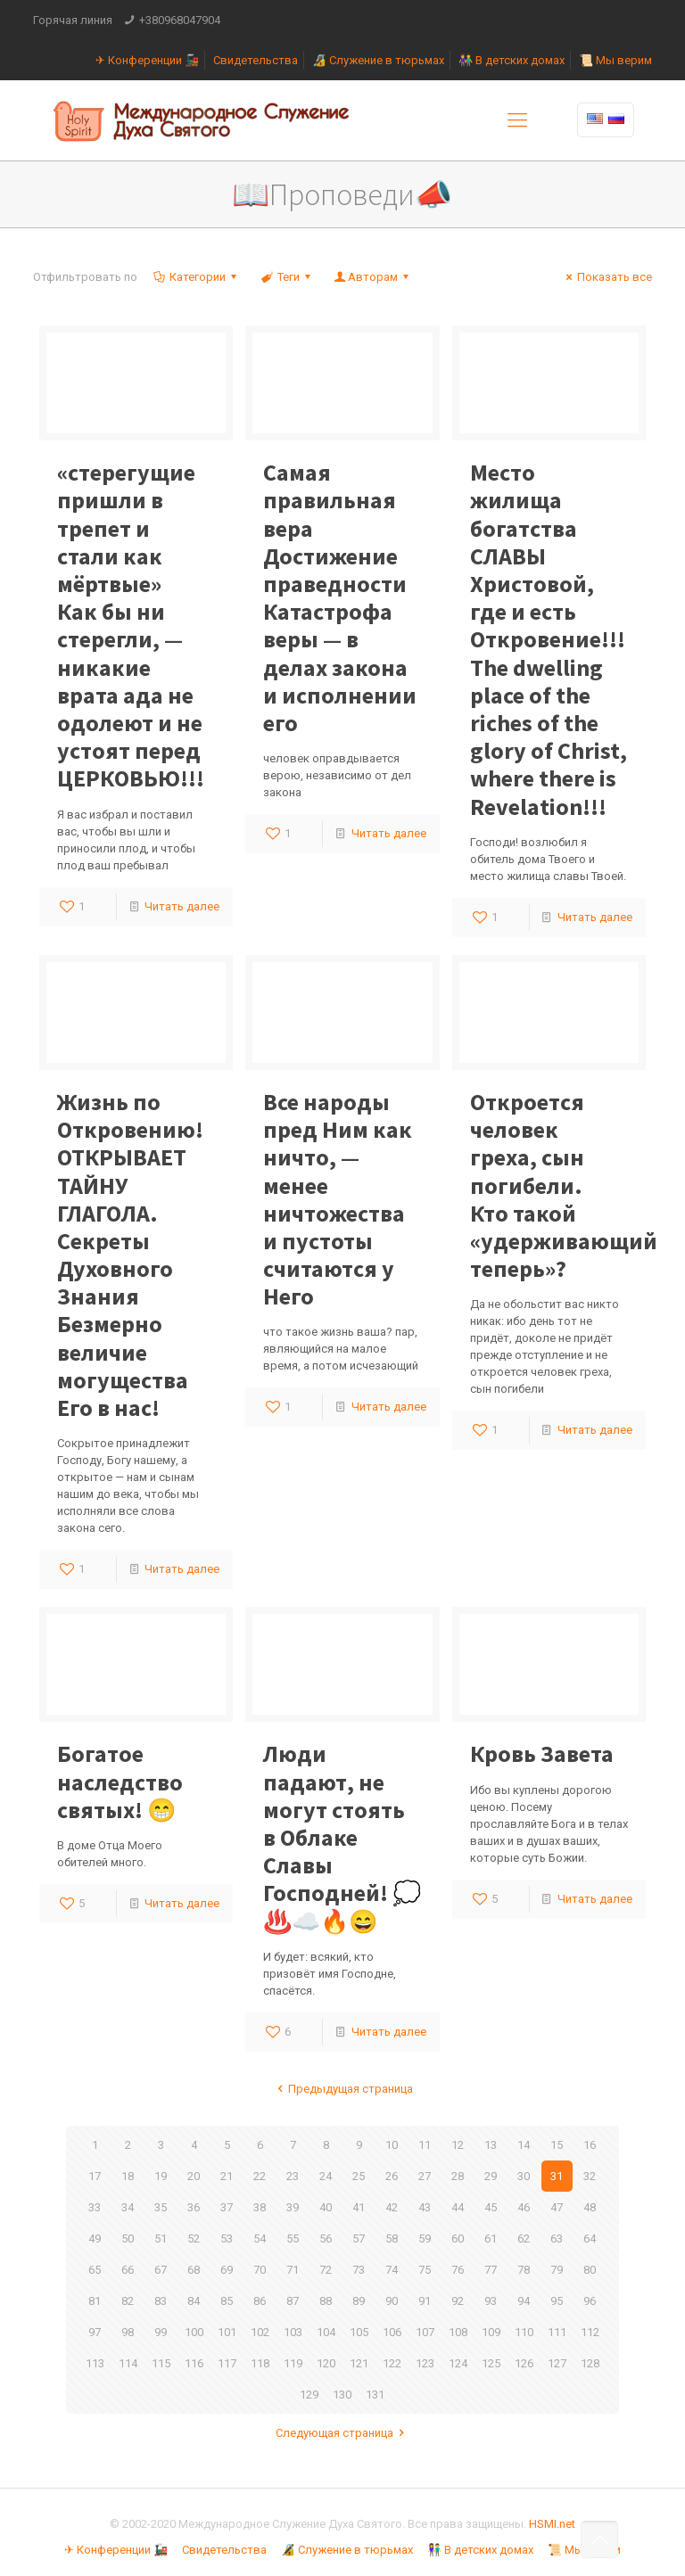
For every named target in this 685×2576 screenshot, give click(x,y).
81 (94, 2301)
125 (491, 2363)
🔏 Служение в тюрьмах (378, 60)
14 (523, 2145)
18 (127, 2176)
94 (523, 2301)
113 (95, 2363)
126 (524, 2363)
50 (127, 2238)
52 (193, 2238)
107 (425, 2332)
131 (375, 2394)
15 (556, 2145)
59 (424, 2238)
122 (392, 2363)
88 (325, 2301)
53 (226, 2238)
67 (160, 2269)
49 (94, 2238)
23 (292, 2176)
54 (259, 2238)
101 (227, 2332)
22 (259, 2176)
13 (490, 2145)
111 (557, 2332)
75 (424, 2269)
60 (457, 2238)
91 (424, 2301)
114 (128, 2363)
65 (94, 2269)
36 (193, 2207)
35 (160, 2207)
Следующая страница (342, 2433)
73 (358, 2269)
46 (523, 2207)
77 (490, 2269)
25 (358, 2176)
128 (590, 2363)
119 (293, 2363)
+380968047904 (179, 20)
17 (94, 2176)
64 (589, 2238)
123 (425, 2363)
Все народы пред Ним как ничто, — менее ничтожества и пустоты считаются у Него (337, 1199)
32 (589, 2176)
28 (457, 2176)
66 (127, 2269)
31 (556, 2176)
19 (160, 2176)
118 (260, 2363)
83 (160, 2301)
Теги (286, 277)
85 (226, 2301)
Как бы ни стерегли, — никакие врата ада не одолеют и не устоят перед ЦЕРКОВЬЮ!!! (130, 625)
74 (391, 2269)
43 (424, 2207)
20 (193, 2176)
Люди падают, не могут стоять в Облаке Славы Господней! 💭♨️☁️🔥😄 (342, 1837)
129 (309, 2394)
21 (226, 2176)
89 (358, 2301)
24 (325, 2176)
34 (127, 2207)
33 (94, 2207)
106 (392, 2332)
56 (325, 2238)
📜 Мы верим (615, 60)
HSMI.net (552, 2524)
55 (292, 2238)
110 (524, 2332)
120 (326, 2363)
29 (490, 2176)
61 (490, 2238)
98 (127, 2332)
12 (457, 2145)
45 (490, 2207)
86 (259, 2301)
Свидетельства (255, 60)
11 (424, 2145)
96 (589, 2301)
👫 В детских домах (511, 60)
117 (227, 2363)
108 (458, 2332)
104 (326, 2332)
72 (325, 2269)
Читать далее (181, 906)
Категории (196, 277)
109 (491, 2332)
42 (391, 2207)
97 (94, 2332)
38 (259, 2207)
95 (556, 2301)
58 (391, 2238)
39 (292, 2207)
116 (194, 2363)
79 (556, 2269)
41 (358, 2207)
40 (325, 2207)
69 (226, 2269)
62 (523, 2238)
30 (523, 2176)
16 (589, 2145)
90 (391, 2301)
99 (160, 2332)
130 (342, 2394)
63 (556, 2238)
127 (557, 2363)
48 (589, 2207)
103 (293, 2332)
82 (127, 2301)
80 (589, 2269)
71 (292, 2269)
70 (259, 2269)
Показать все (606, 277)
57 (358, 2238)
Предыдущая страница (342, 2088)
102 (260, 2332)
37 (226, 2207)
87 (292, 2301)
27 (424, 2176)
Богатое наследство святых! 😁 (120, 1781)
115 (161, 2363)
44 (457, 2207)
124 (458, 2363)
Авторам (373, 277)
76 (457, 2269)
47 (556, 2207)
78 (523, 2269)
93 (490, 2301)
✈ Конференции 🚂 (147, 60)
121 (359, 2363)
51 (160, 2238)
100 (194, 2332)
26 (391, 2176)
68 (193, 2269)
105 (359, 2332)
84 (193, 2301)
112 (590, 2332)
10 (391, 2145)
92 (457, 2301)
